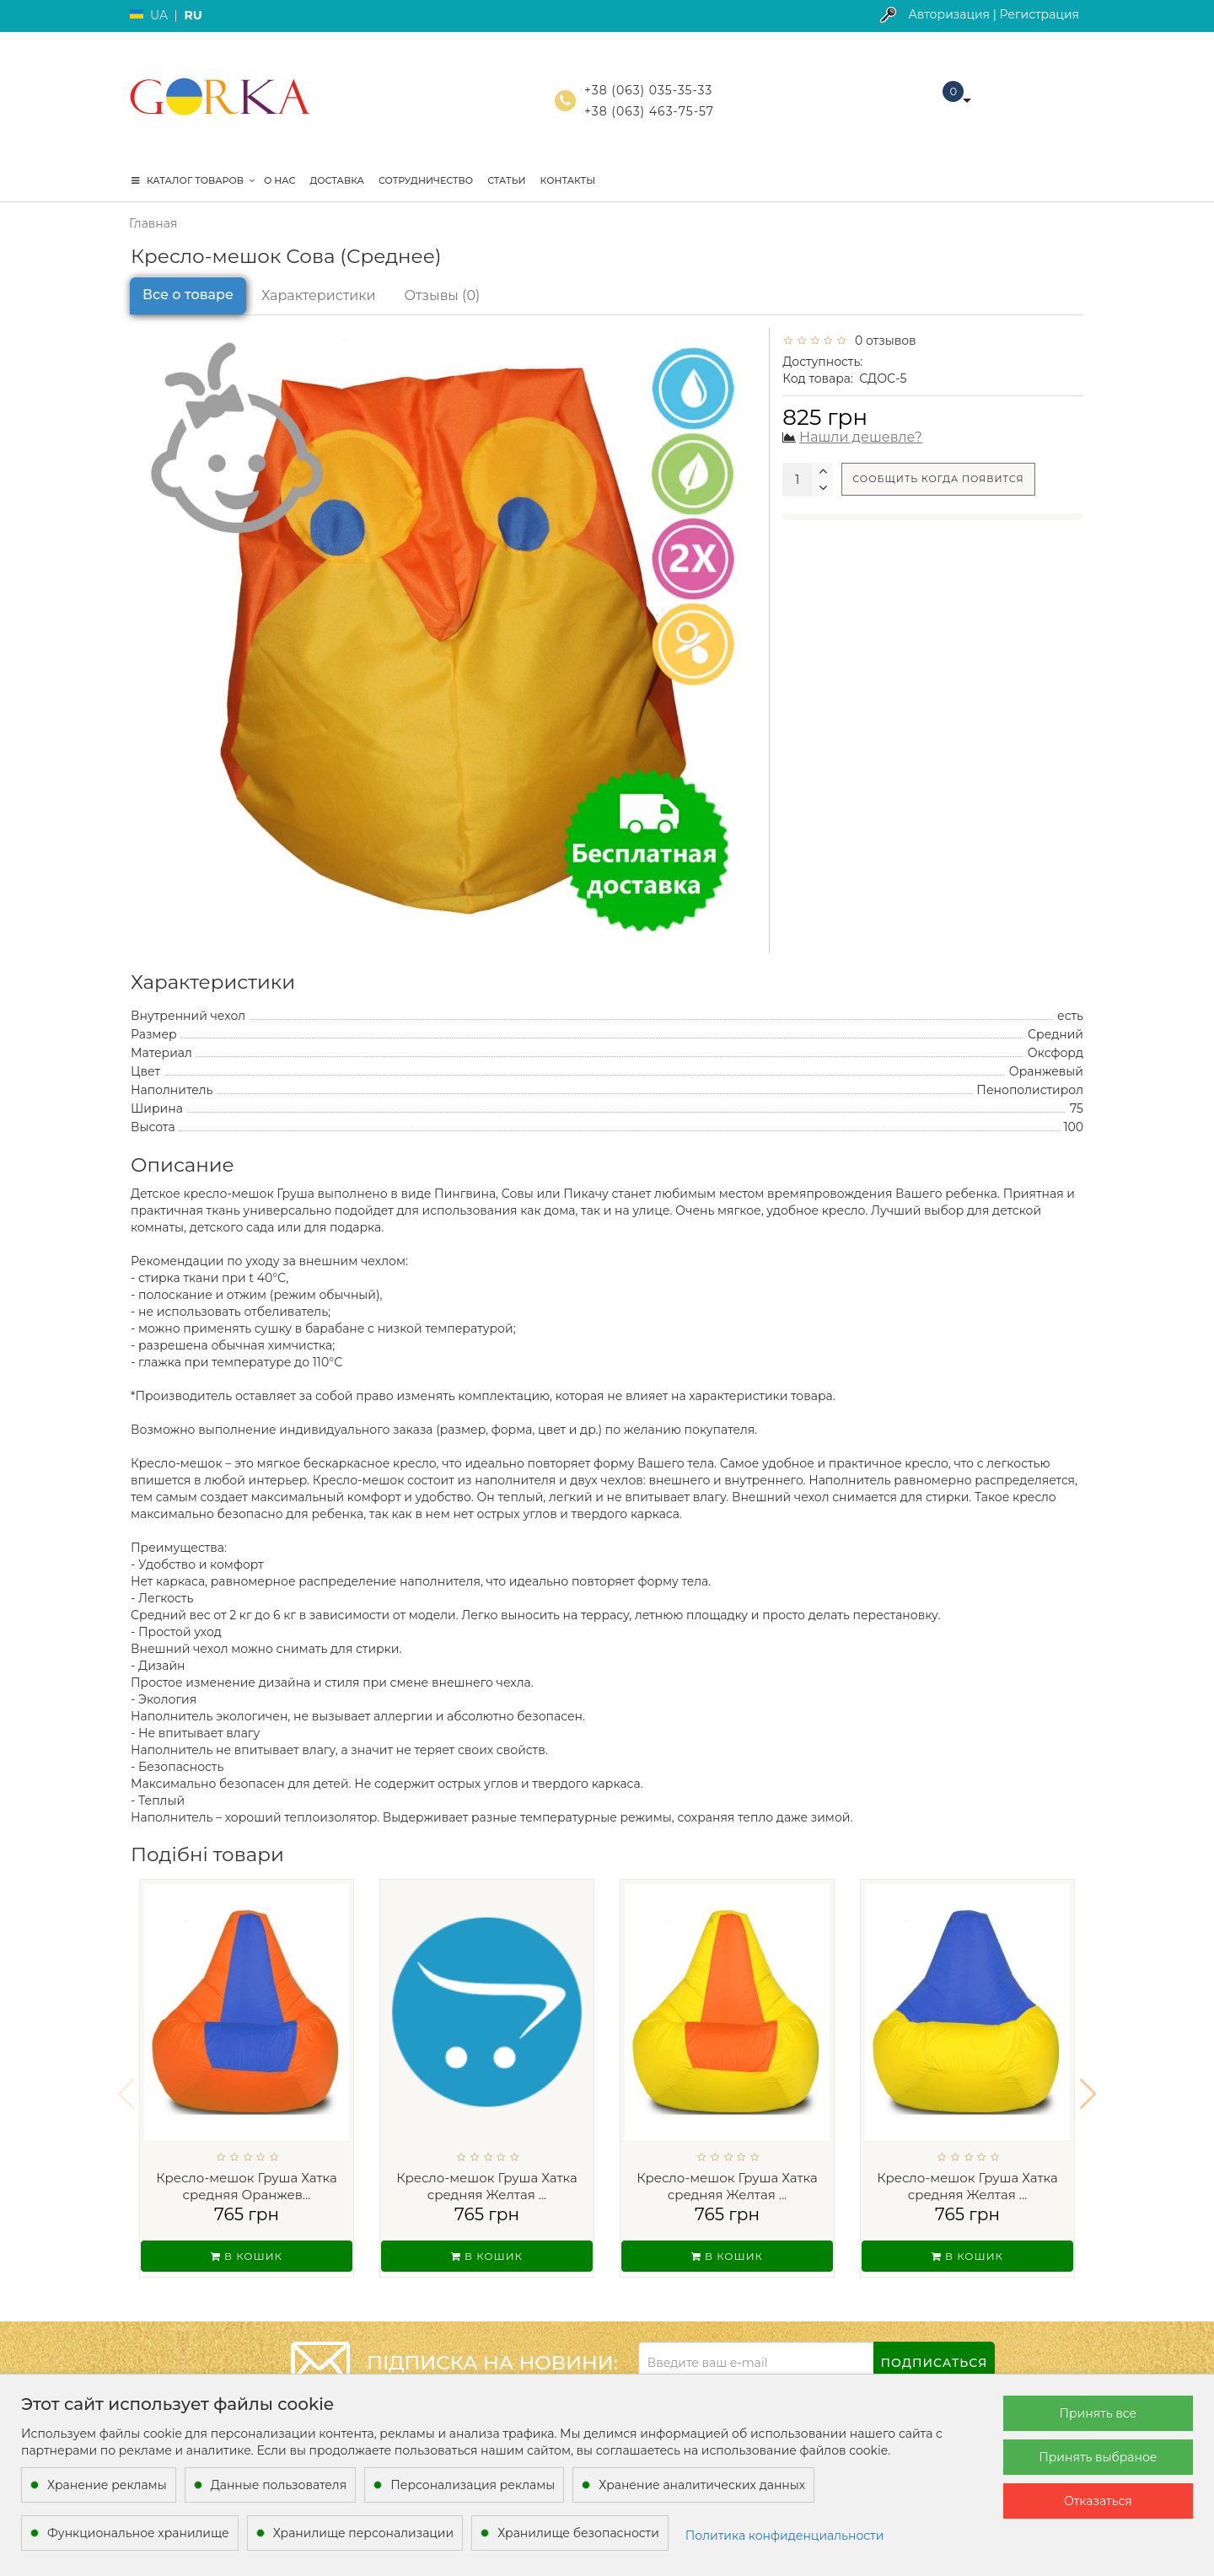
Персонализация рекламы (472, 2485)
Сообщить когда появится (937, 479)
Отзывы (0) (443, 295)
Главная (153, 223)
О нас (279, 180)
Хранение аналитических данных (702, 2485)
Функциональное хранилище (138, 2533)
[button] (1088, 2083)
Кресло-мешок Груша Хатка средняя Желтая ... (486, 2186)
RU (192, 15)
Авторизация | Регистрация (993, 14)
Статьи (506, 180)
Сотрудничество (426, 180)
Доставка (336, 180)
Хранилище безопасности (578, 2533)
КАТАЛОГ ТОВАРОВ (193, 180)
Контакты (568, 180)
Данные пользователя (279, 2485)
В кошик (246, 2256)
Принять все (1097, 2413)
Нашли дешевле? (860, 437)
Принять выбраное (1098, 2457)
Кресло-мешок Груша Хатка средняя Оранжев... (246, 2186)
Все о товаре (188, 295)
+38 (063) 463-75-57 (649, 111)
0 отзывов (882, 340)
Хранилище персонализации (363, 2533)
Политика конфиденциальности (784, 2535)
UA (159, 15)
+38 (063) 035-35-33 (648, 90)
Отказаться (1098, 2501)
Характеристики (318, 295)
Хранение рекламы (107, 2485)
